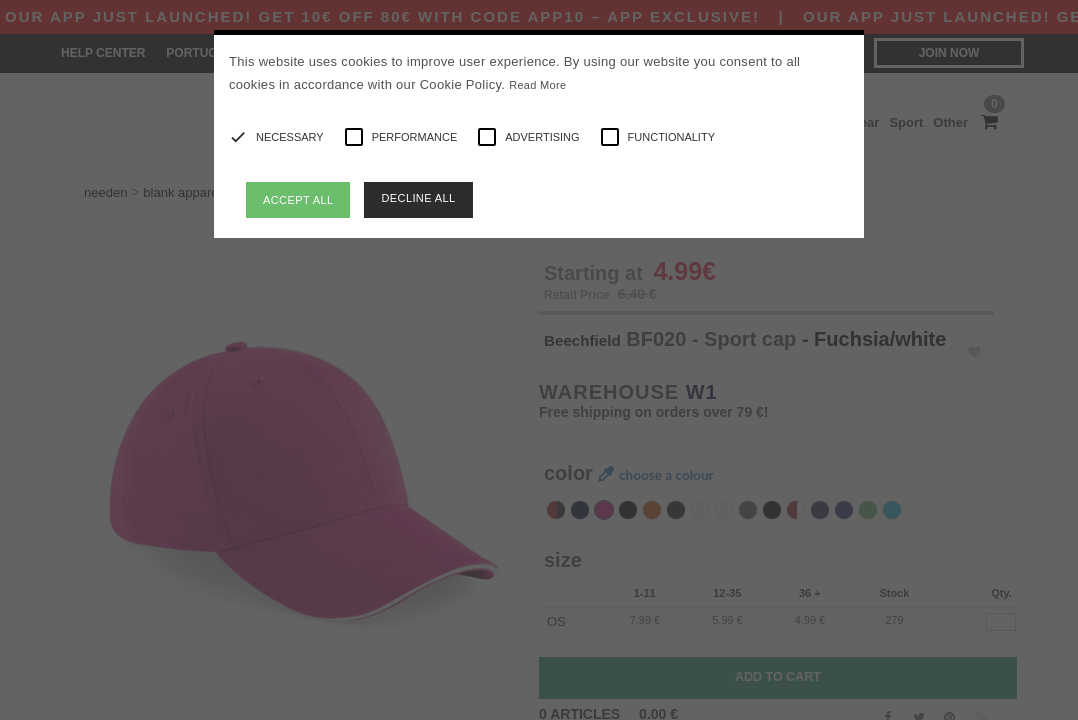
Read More (537, 85)
